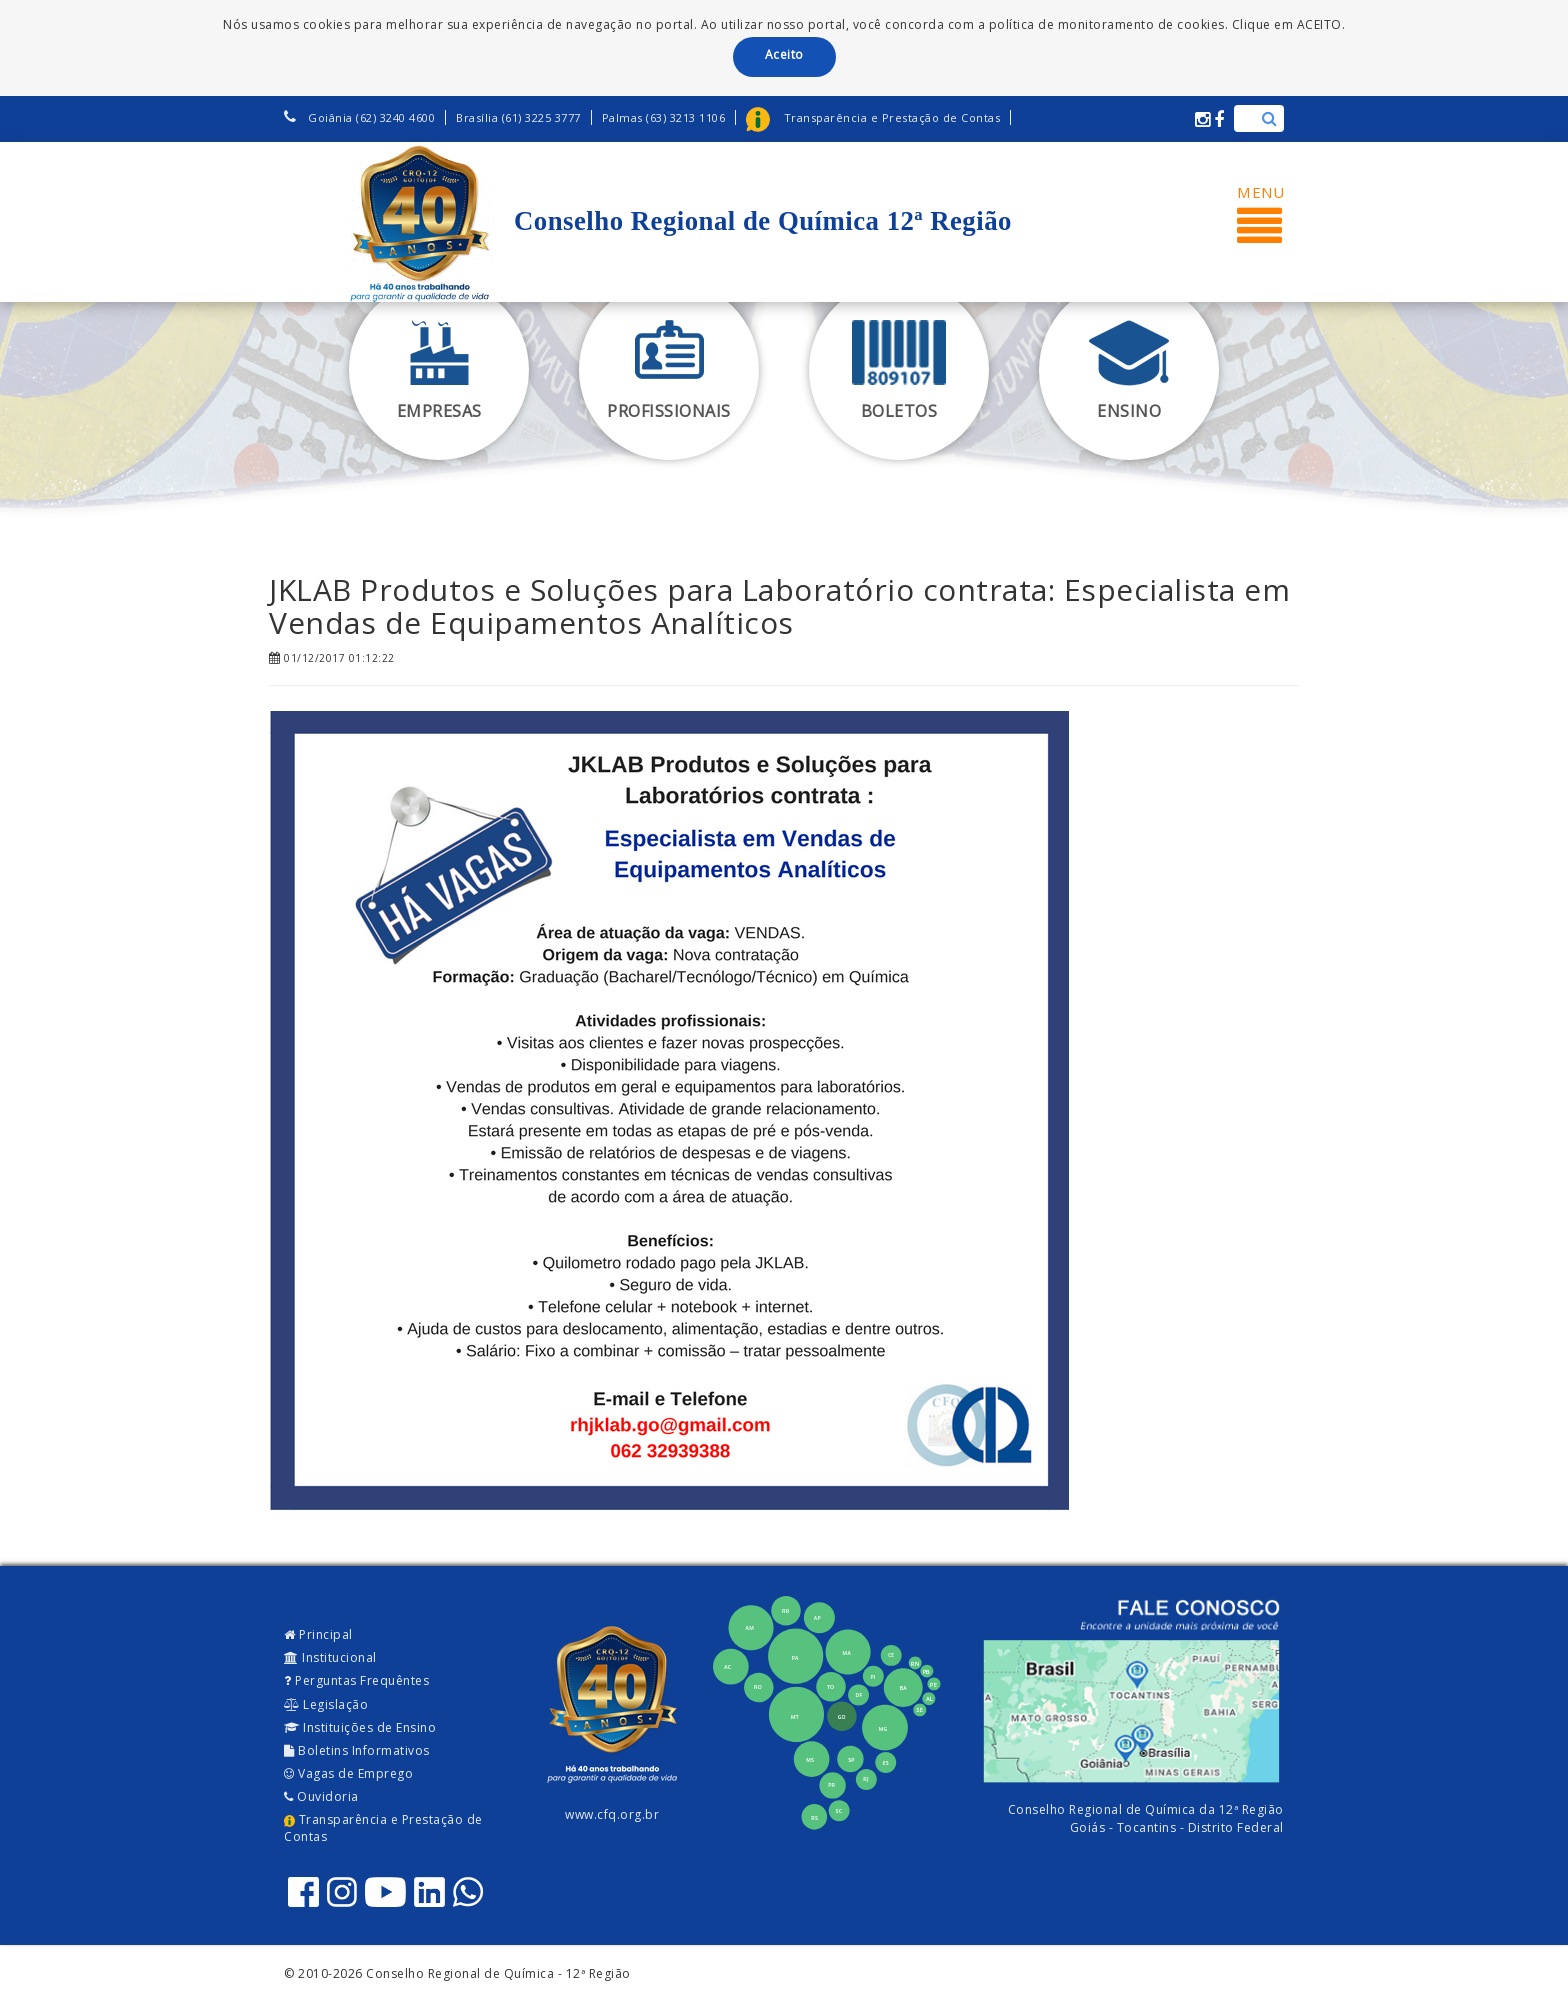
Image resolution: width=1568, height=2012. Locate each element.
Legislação (326, 1704)
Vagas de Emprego (348, 1773)
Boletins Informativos (357, 1750)
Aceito (784, 54)
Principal (318, 1634)
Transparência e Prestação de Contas (383, 1828)
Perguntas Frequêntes (356, 1680)
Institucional (330, 1657)
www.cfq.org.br (612, 1814)
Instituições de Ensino (360, 1727)
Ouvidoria (321, 1796)
